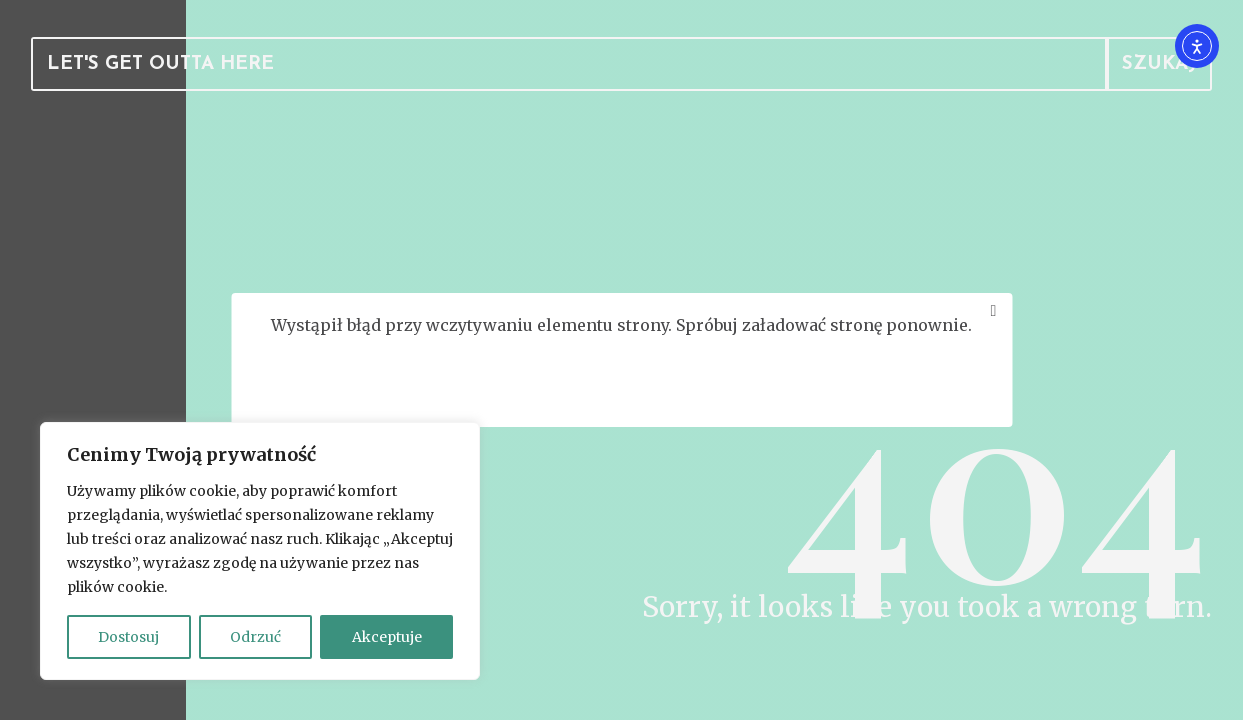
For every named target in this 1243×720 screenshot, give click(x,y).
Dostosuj (128, 637)
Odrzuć (255, 637)
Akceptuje (387, 637)
